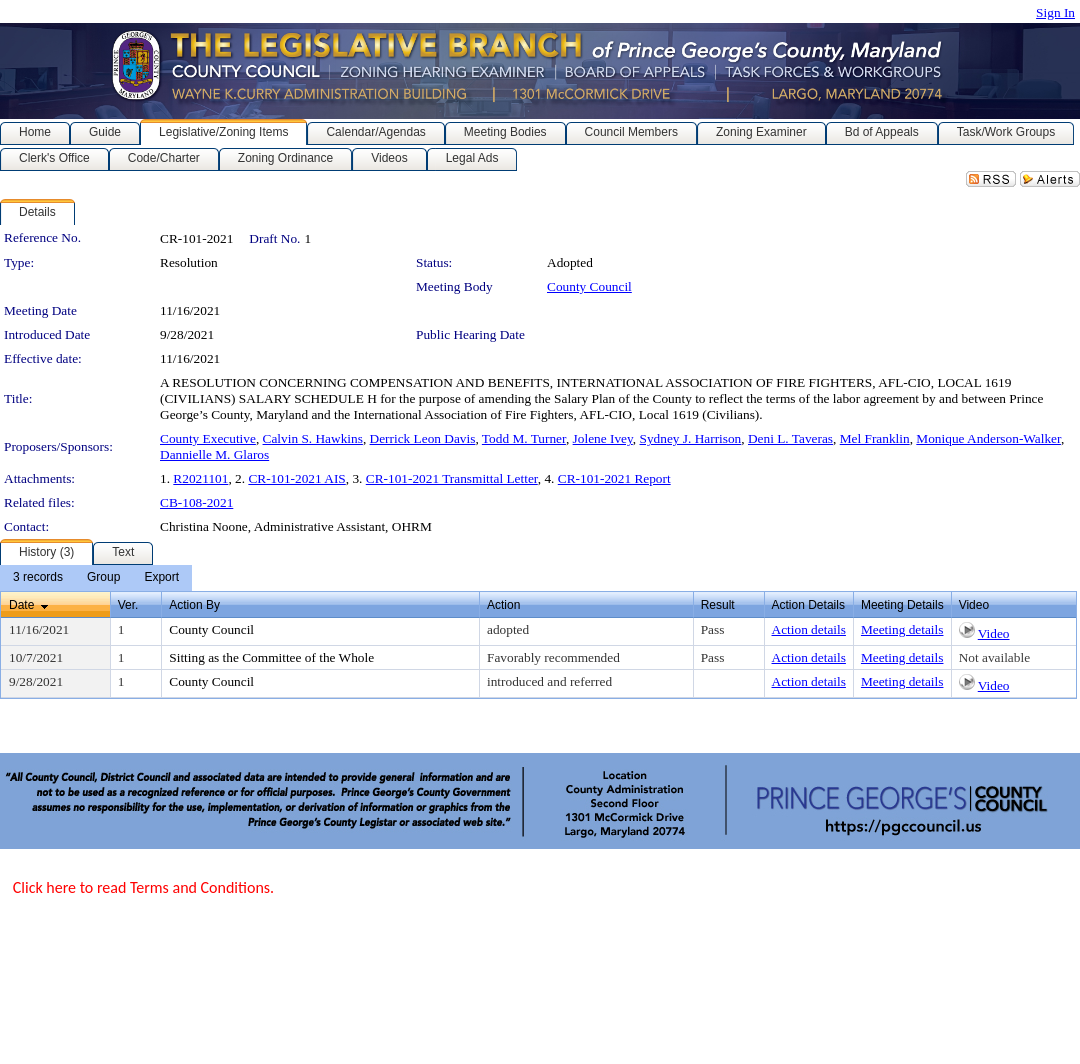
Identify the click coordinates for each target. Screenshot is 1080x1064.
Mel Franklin (875, 438)
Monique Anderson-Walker (988, 438)
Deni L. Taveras (790, 438)
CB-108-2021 (196, 502)
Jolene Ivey (603, 438)
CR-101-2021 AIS (296, 478)
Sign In (1055, 12)
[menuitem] (38, 578)
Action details (809, 629)
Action (503, 605)
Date (21, 605)
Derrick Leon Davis (423, 438)
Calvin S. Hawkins (313, 438)
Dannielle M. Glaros (214, 454)
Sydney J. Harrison (690, 438)
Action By (194, 605)
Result (718, 605)
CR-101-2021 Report (614, 478)
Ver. (128, 605)
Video (994, 633)
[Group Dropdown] (103, 578)
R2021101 (200, 478)
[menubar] (96, 578)
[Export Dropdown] (161, 578)
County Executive (208, 438)
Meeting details (902, 629)
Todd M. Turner (524, 438)
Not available (994, 657)
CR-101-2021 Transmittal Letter (452, 478)
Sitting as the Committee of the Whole (271, 657)
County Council (589, 286)
